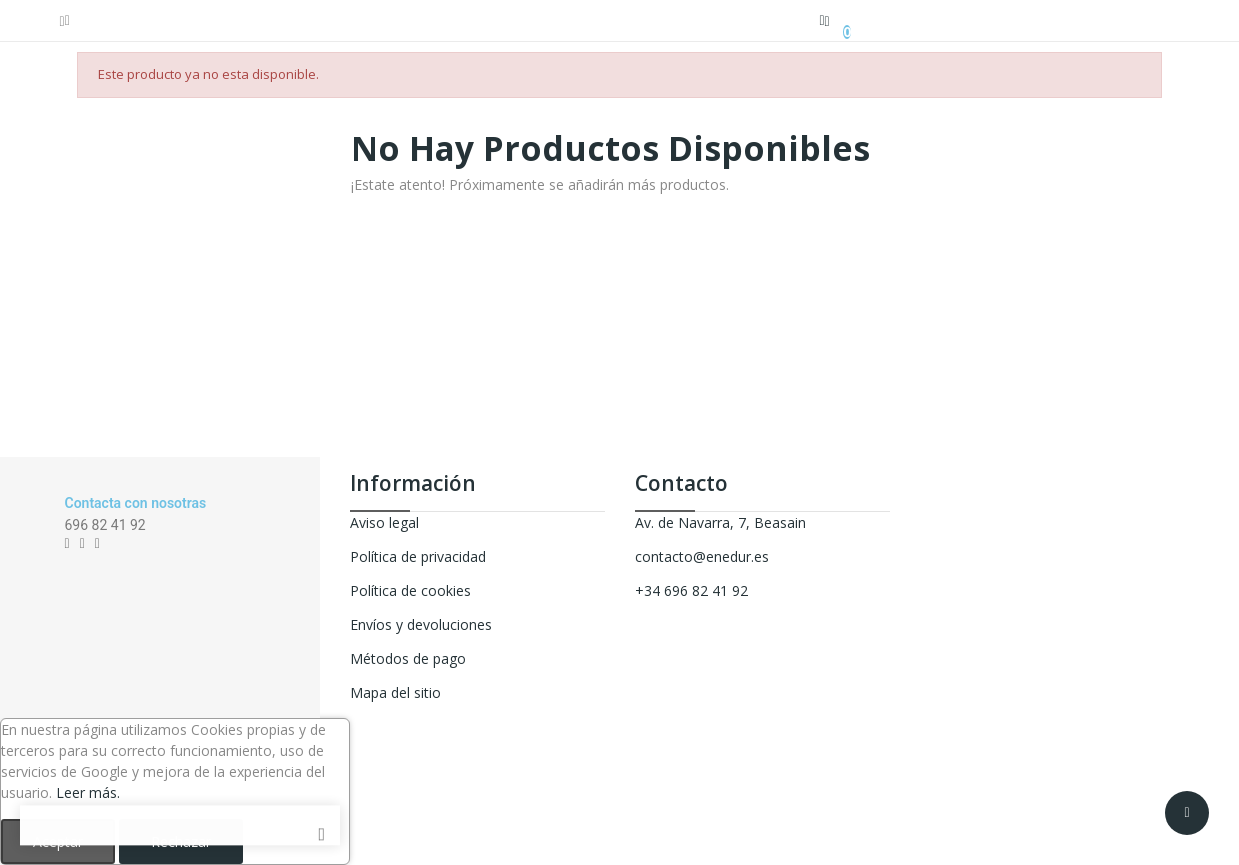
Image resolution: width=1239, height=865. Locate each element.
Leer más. (88, 792)
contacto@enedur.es (702, 556)
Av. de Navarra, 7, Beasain (720, 522)
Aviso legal (384, 522)
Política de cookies (410, 590)
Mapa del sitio (395, 692)
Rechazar (181, 841)
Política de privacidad (418, 556)
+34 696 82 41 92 (691, 590)
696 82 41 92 (105, 525)
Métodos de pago (408, 658)
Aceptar (58, 841)
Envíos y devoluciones (421, 624)
